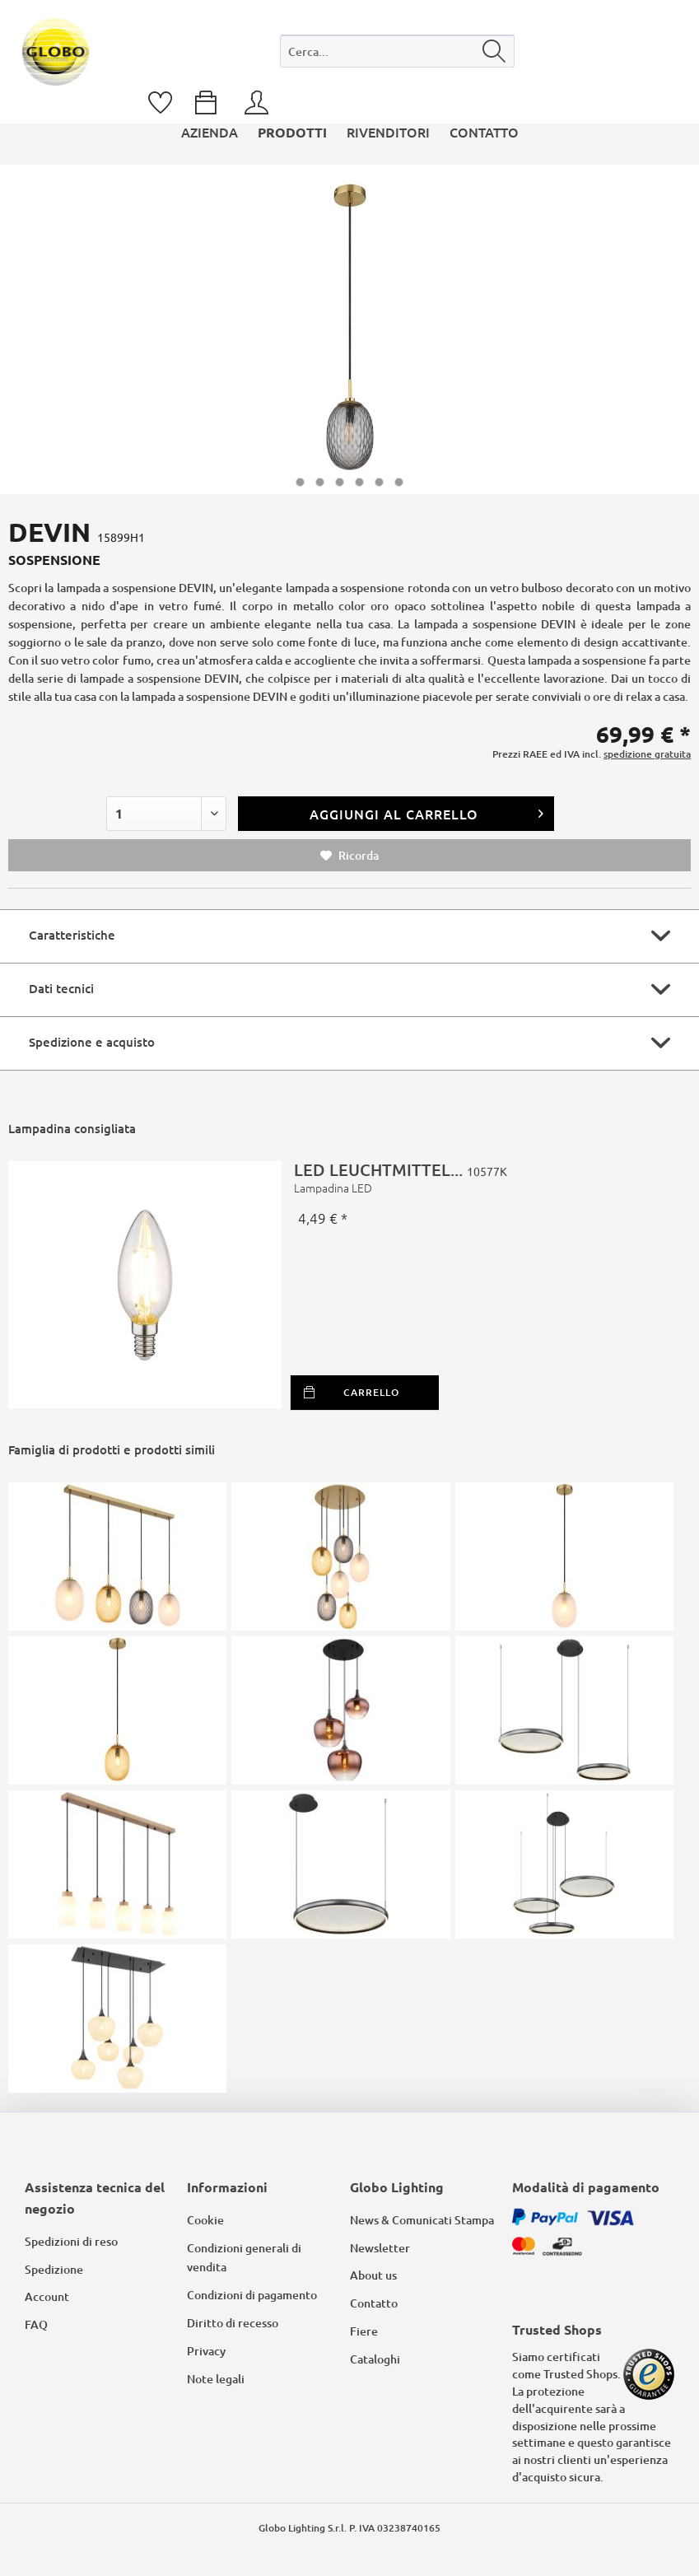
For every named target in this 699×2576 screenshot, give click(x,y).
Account (47, 2296)
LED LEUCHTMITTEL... (486, 1177)
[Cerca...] (397, 51)
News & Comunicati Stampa (422, 2220)
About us (373, 2275)
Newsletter (380, 2248)
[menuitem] (397, 54)
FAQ (36, 2324)
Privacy (206, 2351)
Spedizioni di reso (71, 2241)
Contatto (374, 2303)
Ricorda (349, 855)
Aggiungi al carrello (427, 811)
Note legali (216, 2379)
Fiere (364, 2331)
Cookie (205, 2220)
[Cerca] (494, 51)
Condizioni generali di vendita (244, 2257)
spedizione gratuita (647, 754)
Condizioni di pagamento (252, 2295)
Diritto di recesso (232, 2323)
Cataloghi (375, 2359)
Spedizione (54, 2269)
